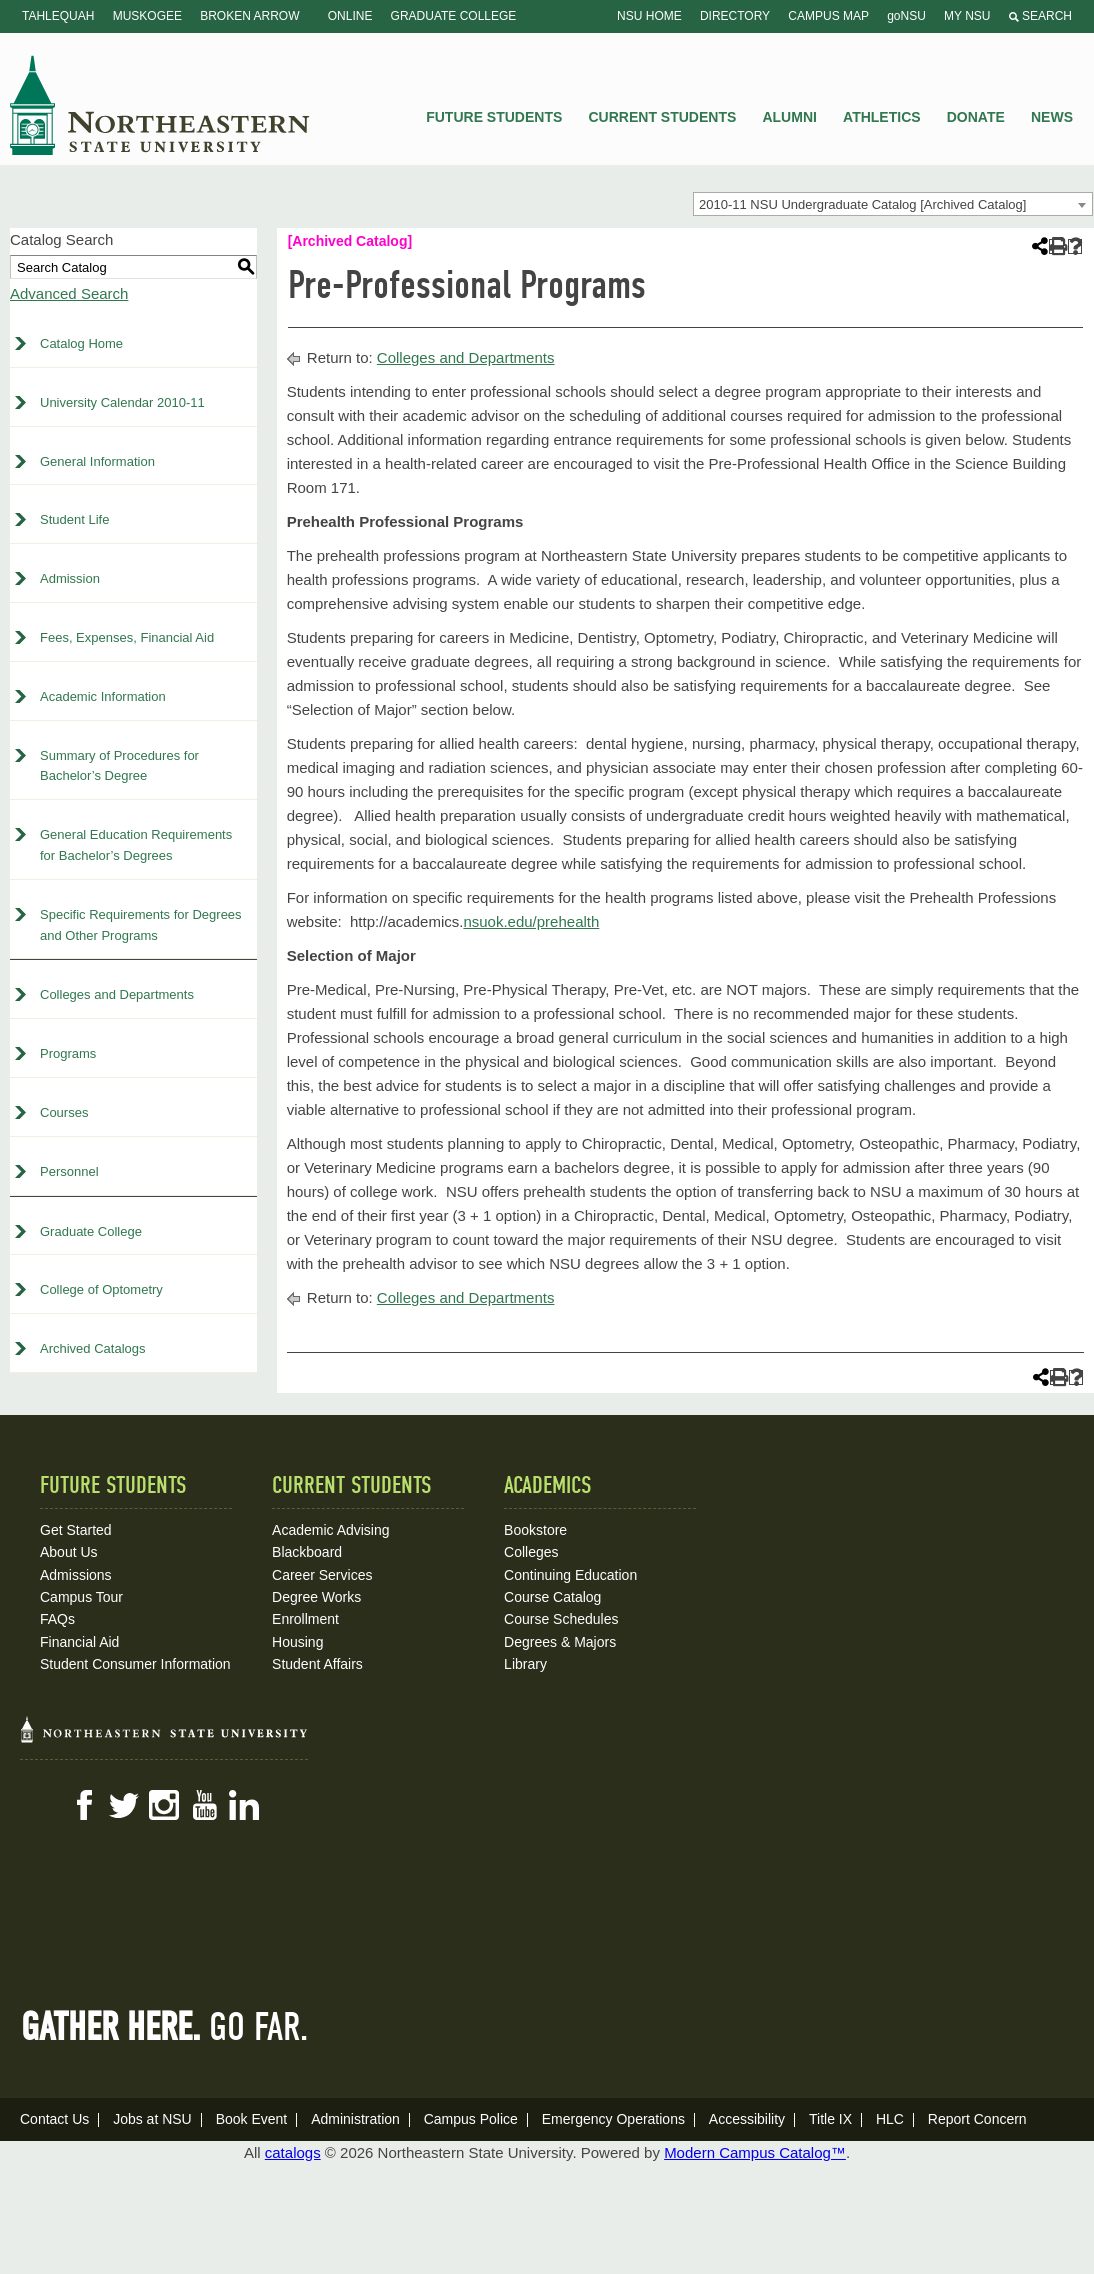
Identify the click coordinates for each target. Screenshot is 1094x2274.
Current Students (663, 117)
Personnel (69, 1171)
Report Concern (977, 2119)
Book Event (252, 2119)
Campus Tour (81, 1597)
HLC (890, 2119)
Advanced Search (69, 293)
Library (525, 1664)
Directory (735, 16)
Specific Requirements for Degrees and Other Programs (141, 925)
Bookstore (535, 1530)
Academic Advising (331, 1530)
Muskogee (147, 16)
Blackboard (307, 1552)
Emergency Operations (613, 2119)
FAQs (57, 1619)
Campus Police (471, 2119)
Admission (70, 578)
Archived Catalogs (93, 1348)
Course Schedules (561, 1619)
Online (350, 16)
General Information (97, 461)
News (1052, 117)
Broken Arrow (249, 16)
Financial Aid (79, 1642)
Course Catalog (552, 1597)
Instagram (164, 1805)
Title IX (830, 2119)
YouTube (204, 1805)
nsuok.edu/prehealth (531, 921)
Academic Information (103, 696)
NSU (160, 105)
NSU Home (649, 16)
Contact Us (54, 2119)
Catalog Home (81, 343)
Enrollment (305, 1619)
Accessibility (747, 2119)
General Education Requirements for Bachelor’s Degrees (136, 845)
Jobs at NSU (152, 2119)
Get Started (76, 1530)
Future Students (494, 117)
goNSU (906, 16)
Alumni (789, 117)
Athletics (882, 117)
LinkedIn (244, 1805)
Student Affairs (317, 1664)
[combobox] (893, 204)
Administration (355, 2119)
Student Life (74, 519)
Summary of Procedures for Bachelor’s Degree (119, 766)
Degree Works (316, 1597)
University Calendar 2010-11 (122, 402)
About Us (69, 1552)
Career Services (322, 1575)
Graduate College (454, 16)
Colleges (531, 1552)
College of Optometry (101, 1289)
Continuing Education (570, 1575)
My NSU (967, 16)
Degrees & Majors (560, 1642)
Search (1040, 16)
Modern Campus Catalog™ (755, 2152)
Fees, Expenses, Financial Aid (127, 637)
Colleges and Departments (117, 994)
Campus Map (828, 16)
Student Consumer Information (135, 1664)
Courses (64, 1112)
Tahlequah (58, 16)
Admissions (76, 1575)
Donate (976, 117)
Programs (68, 1053)
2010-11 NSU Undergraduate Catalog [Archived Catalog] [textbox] (862, 204)
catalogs (293, 2152)
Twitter (124, 1805)
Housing (297, 1642)
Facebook (84, 1805)
